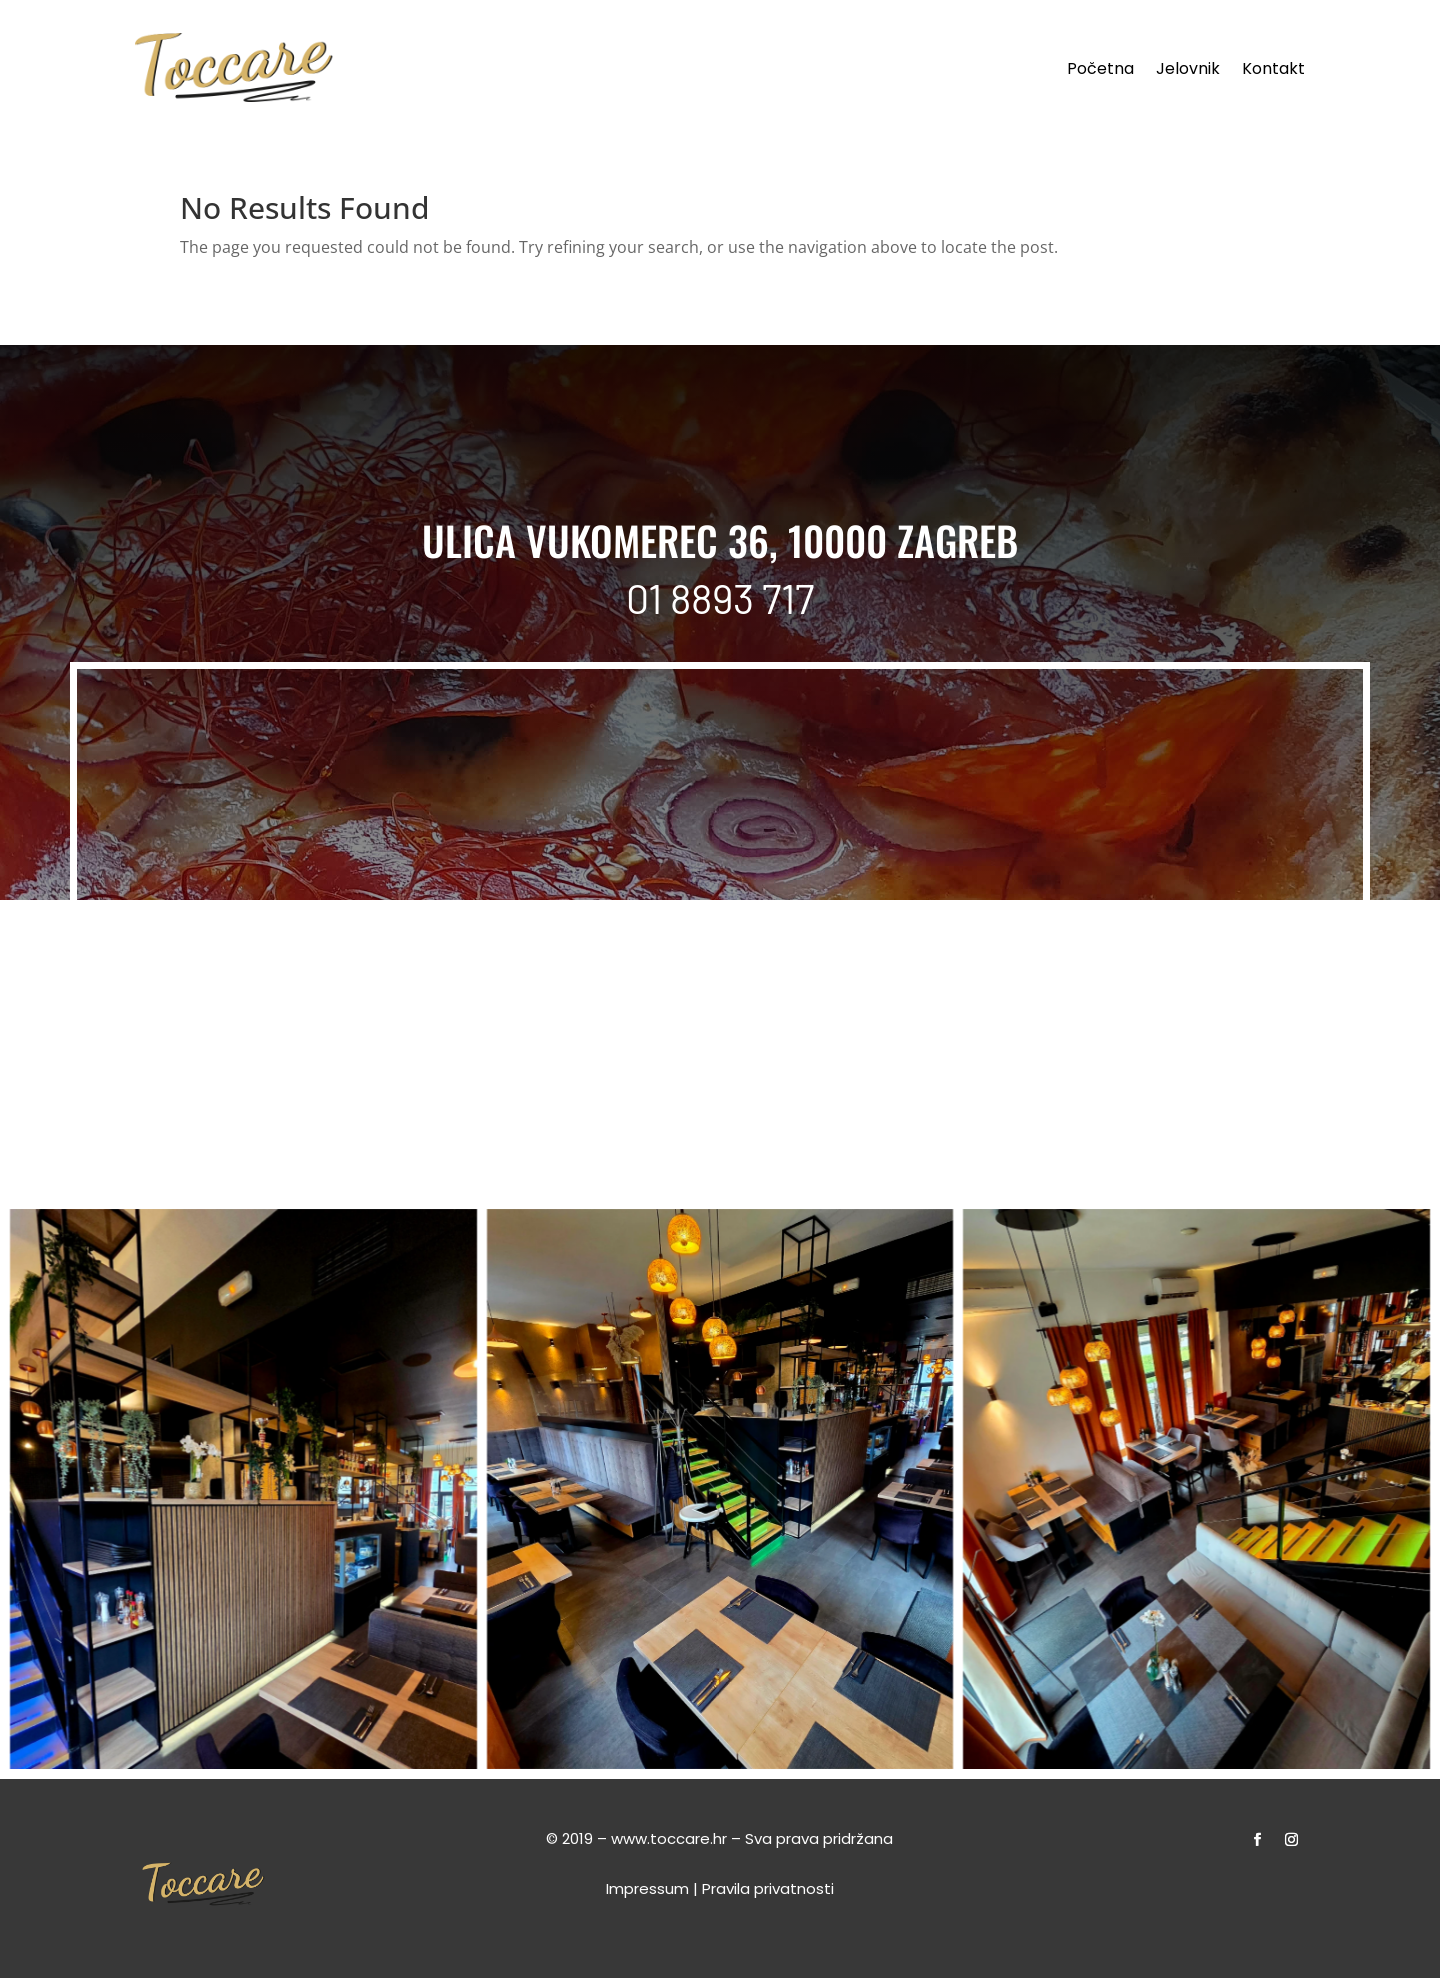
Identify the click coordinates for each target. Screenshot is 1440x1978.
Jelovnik (1188, 71)
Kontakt (1273, 71)
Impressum (647, 1888)
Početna (1100, 71)
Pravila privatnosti (768, 1888)
